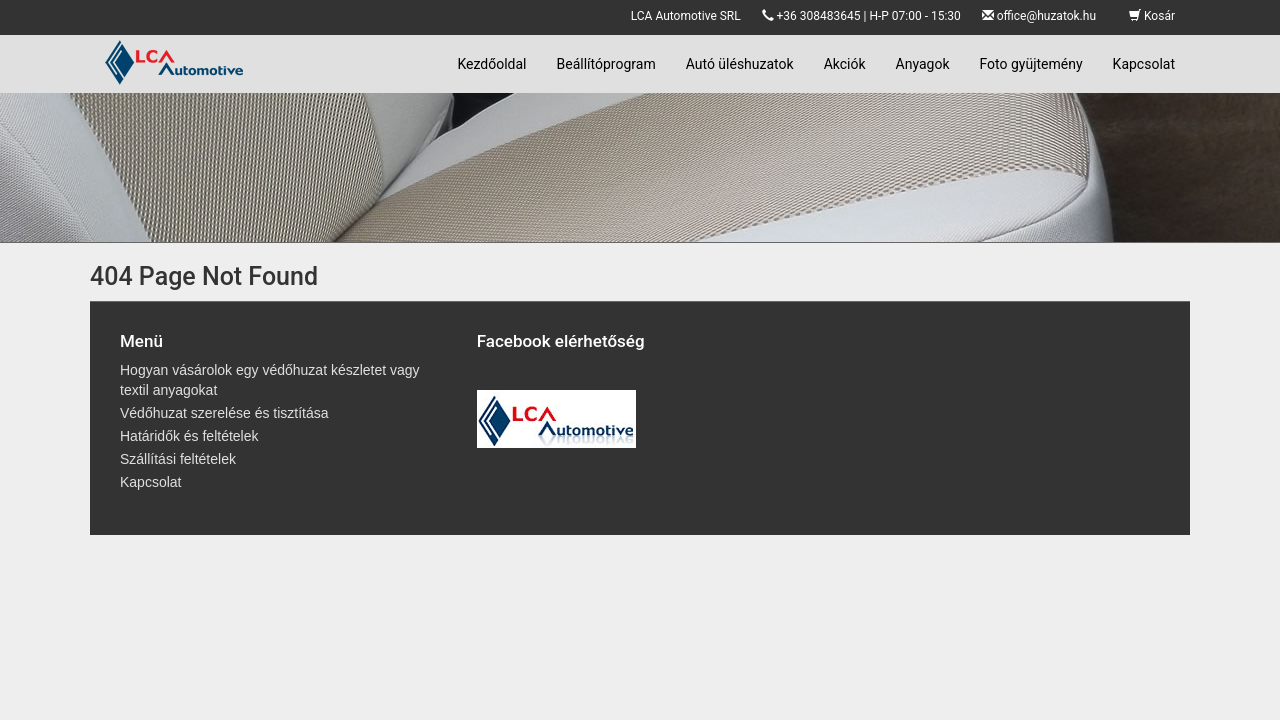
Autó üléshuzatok (740, 64)
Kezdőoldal (491, 64)
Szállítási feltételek (178, 459)
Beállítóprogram (606, 64)
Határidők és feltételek (189, 436)
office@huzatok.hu (1046, 16)
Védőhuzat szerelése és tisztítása (224, 413)
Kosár (1152, 16)
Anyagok (923, 64)
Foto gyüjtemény (1031, 64)
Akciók (845, 64)
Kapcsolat (1144, 64)
